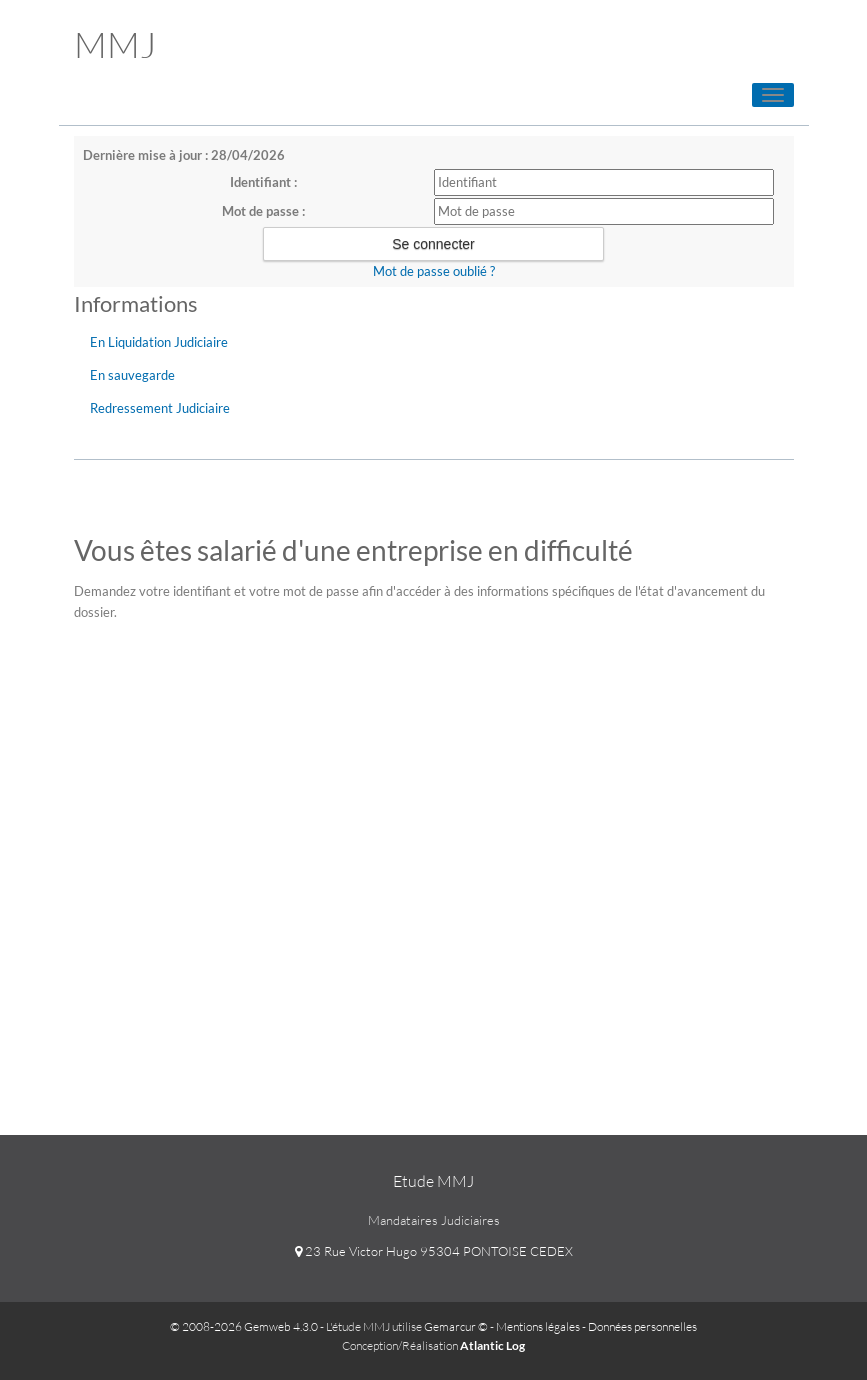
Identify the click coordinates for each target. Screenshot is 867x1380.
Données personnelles (642, 1326)
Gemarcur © (456, 1326)
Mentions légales (538, 1326)
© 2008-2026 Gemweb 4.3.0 (244, 1326)
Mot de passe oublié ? (434, 271)
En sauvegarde (132, 375)
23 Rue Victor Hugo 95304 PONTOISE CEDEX (434, 1251)
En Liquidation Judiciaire (159, 342)
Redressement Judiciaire (160, 408)
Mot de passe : (263, 211)
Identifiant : (263, 182)
